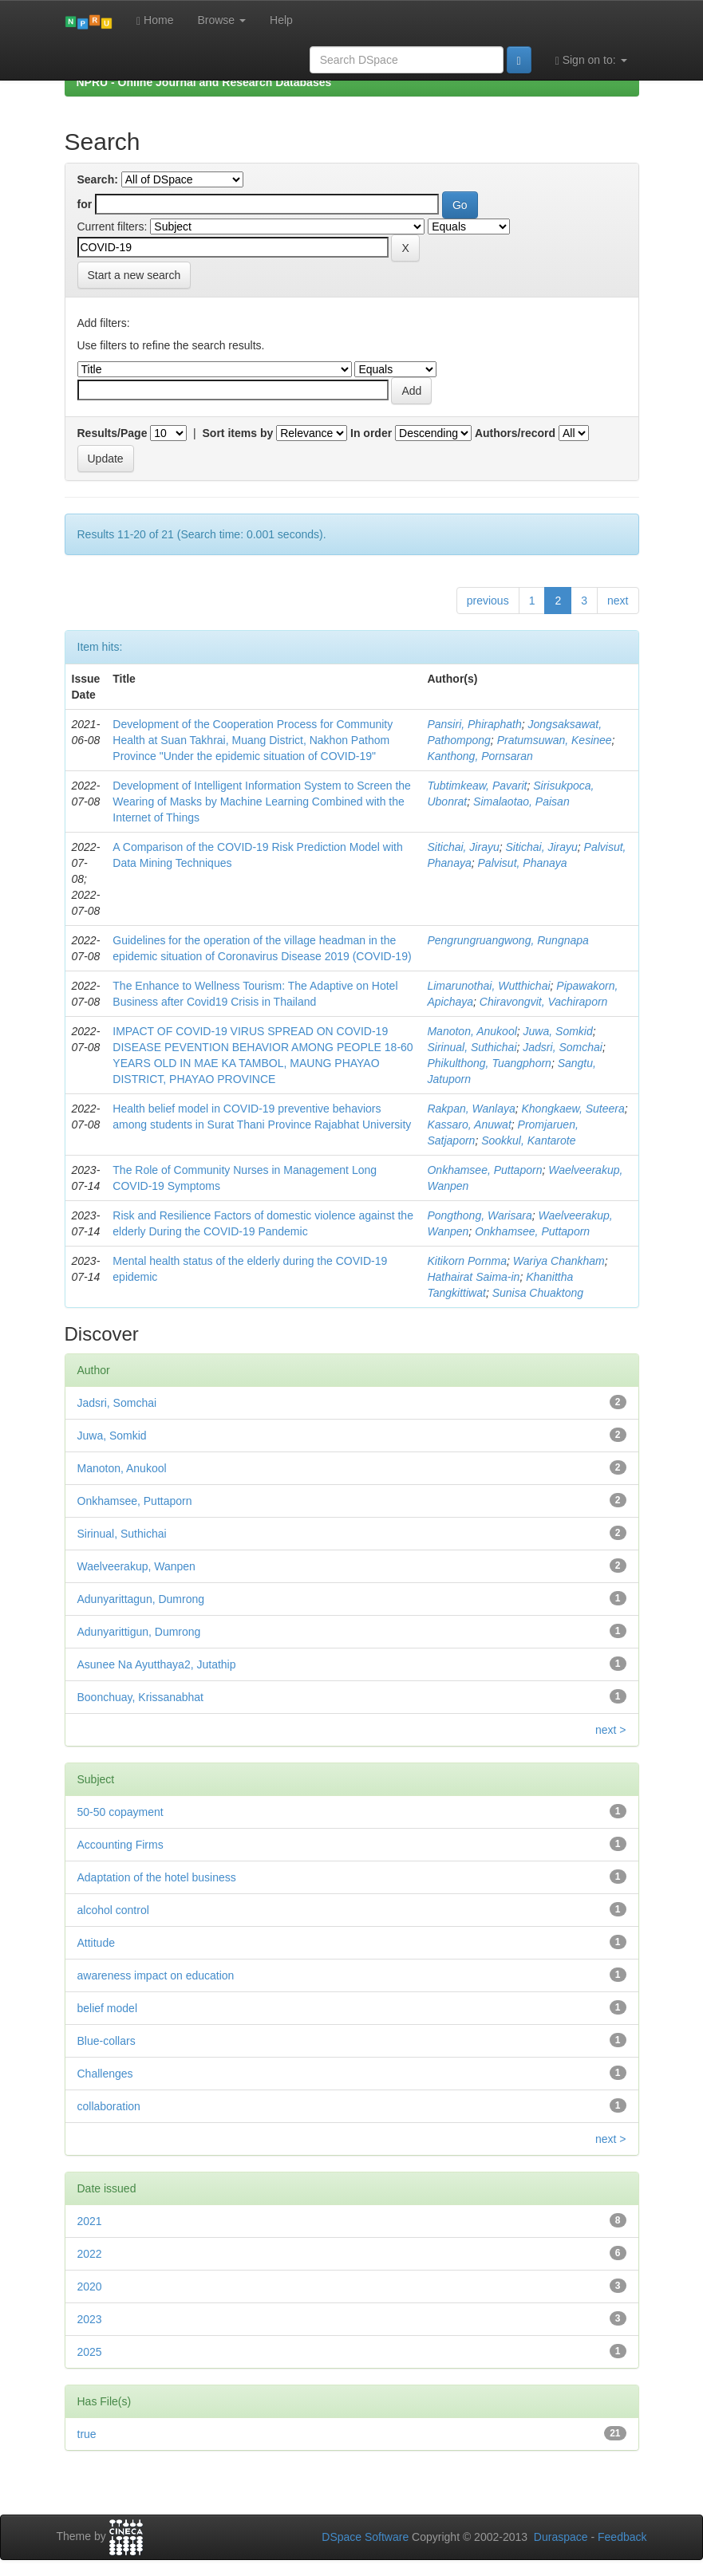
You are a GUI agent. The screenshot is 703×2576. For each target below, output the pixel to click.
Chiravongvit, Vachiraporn (544, 1001)
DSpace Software (365, 2537)
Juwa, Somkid (558, 1031)
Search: (97, 179)
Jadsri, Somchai (562, 1047)
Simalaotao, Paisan (521, 801)
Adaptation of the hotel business (156, 1877)
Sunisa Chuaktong (537, 1292)
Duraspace (561, 2537)
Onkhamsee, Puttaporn (484, 1170)
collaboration (108, 2106)
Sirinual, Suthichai (471, 1047)
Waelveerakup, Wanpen (136, 1566)
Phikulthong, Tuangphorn (489, 1063)
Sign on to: (591, 60)
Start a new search (134, 275)
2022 (89, 2253)
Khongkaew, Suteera (572, 1108)
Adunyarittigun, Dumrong (139, 1631)
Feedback (622, 2537)
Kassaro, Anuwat (469, 1124)
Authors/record (515, 433)
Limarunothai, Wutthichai (488, 985)
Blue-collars (106, 2040)
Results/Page (112, 433)
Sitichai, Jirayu (463, 847)
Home (154, 20)
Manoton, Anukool (471, 1031)
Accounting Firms (120, 1844)
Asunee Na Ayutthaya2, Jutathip (156, 1664)
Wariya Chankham (559, 1261)
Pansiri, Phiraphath (474, 724)
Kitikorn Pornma (467, 1261)
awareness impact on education (156, 1975)
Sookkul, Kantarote (528, 1140)
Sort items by (238, 433)
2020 (89, 2286)
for (85, 204)
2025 (89, 2352)
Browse (221, 20)
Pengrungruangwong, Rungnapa (507, 940)
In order (371, 433)
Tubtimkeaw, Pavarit (477, 785)
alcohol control (113, 1910)
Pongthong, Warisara (479, 1215)
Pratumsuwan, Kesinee (554, 740)
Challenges (105, 2073)
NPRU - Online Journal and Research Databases (204, 82)
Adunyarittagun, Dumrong (141, 1599)
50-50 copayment (120, 1812)
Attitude (96, 1942)
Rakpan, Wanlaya (471, 1108)
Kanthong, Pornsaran (479, 756)
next (617, 600)
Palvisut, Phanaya (522, 863)
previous (488, 600)
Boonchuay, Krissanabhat (140, 1697)
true (87, 2434)
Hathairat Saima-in (473, 1276)
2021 (89, 2221)
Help (281, 20)
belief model (107, 2008)
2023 (89, 2319)
